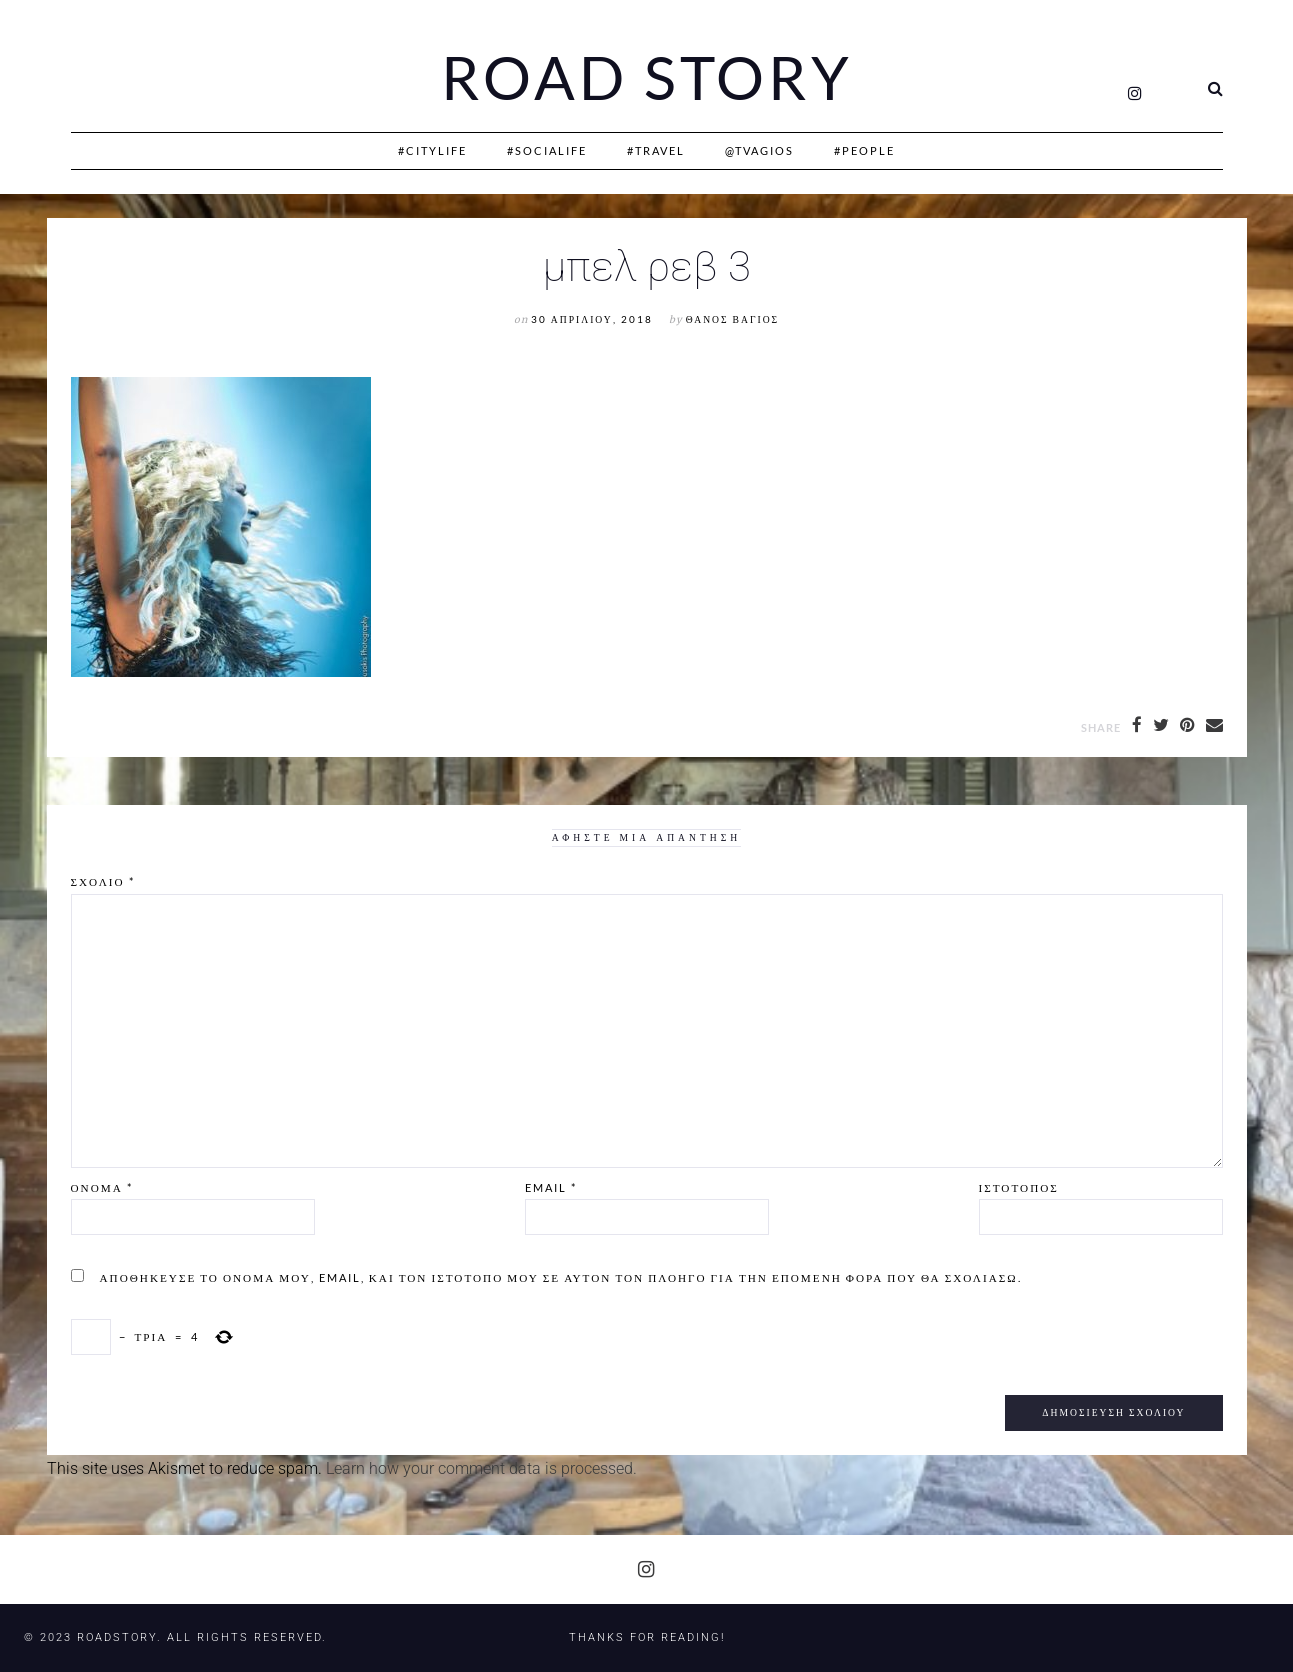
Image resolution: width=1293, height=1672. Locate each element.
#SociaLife (547, 150)
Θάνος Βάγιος (732, 319)
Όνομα (102, 1187)
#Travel (656, 150)
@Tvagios (759, 150)
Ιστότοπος (1019, 1187)
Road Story (647, 78)
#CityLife (432, 150)
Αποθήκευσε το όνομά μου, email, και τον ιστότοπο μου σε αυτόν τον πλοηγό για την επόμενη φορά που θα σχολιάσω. (561, 1277)
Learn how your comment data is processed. (481, 1468)
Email (551, 1187)
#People (864, 150)
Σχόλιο (103, 881)
